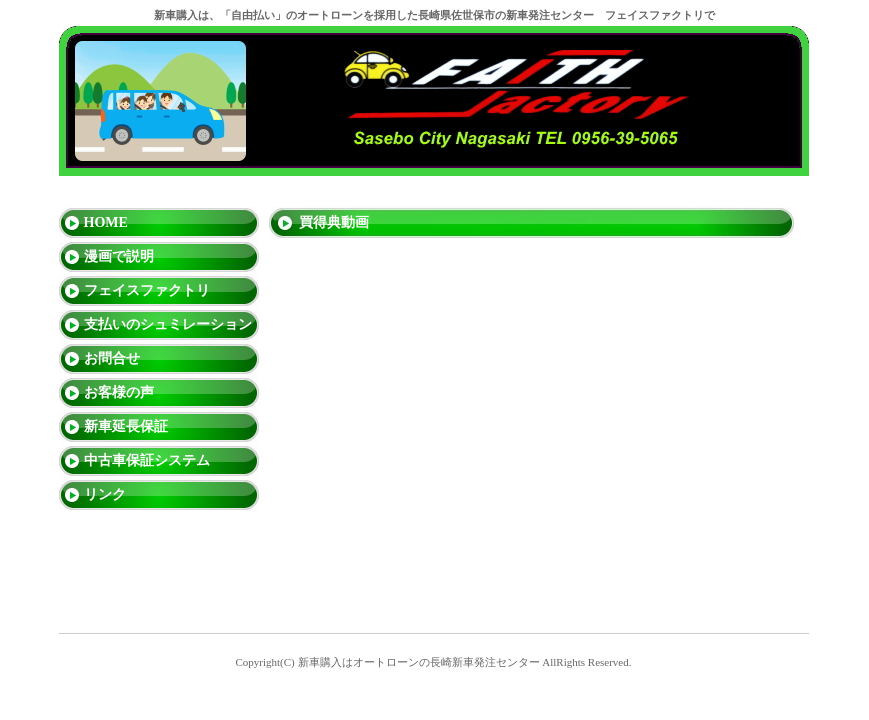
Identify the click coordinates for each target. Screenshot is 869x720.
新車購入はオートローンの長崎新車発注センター (419, 662)
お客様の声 (119, 392)
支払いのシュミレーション (168, 324)
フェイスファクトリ (147, 290)
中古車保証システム (147, 460)
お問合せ (112, 358)
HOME (106, 222)
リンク (105, 494)
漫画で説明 (119, 256)
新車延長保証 (126, 426)
